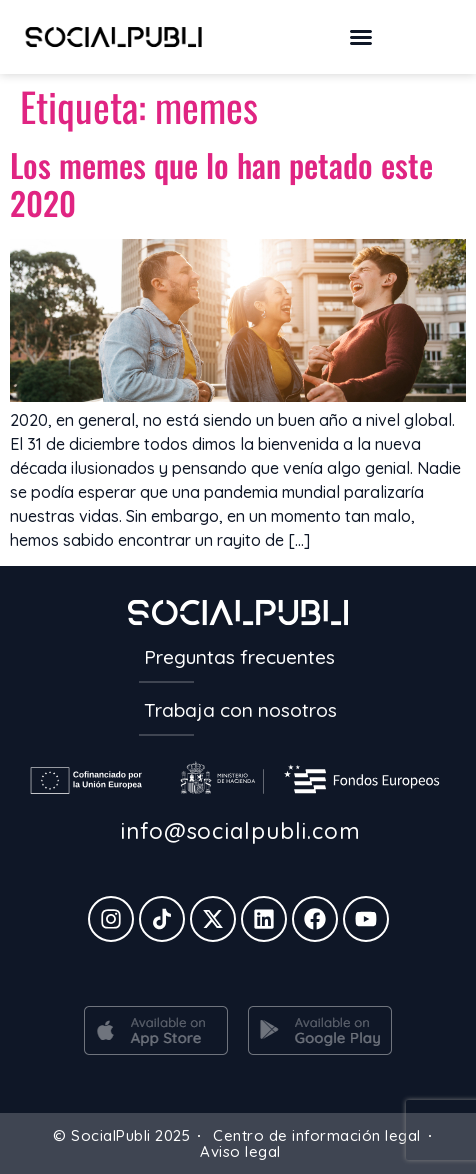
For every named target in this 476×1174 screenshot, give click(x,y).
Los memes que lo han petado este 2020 (221, 183)
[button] (361, 37)
